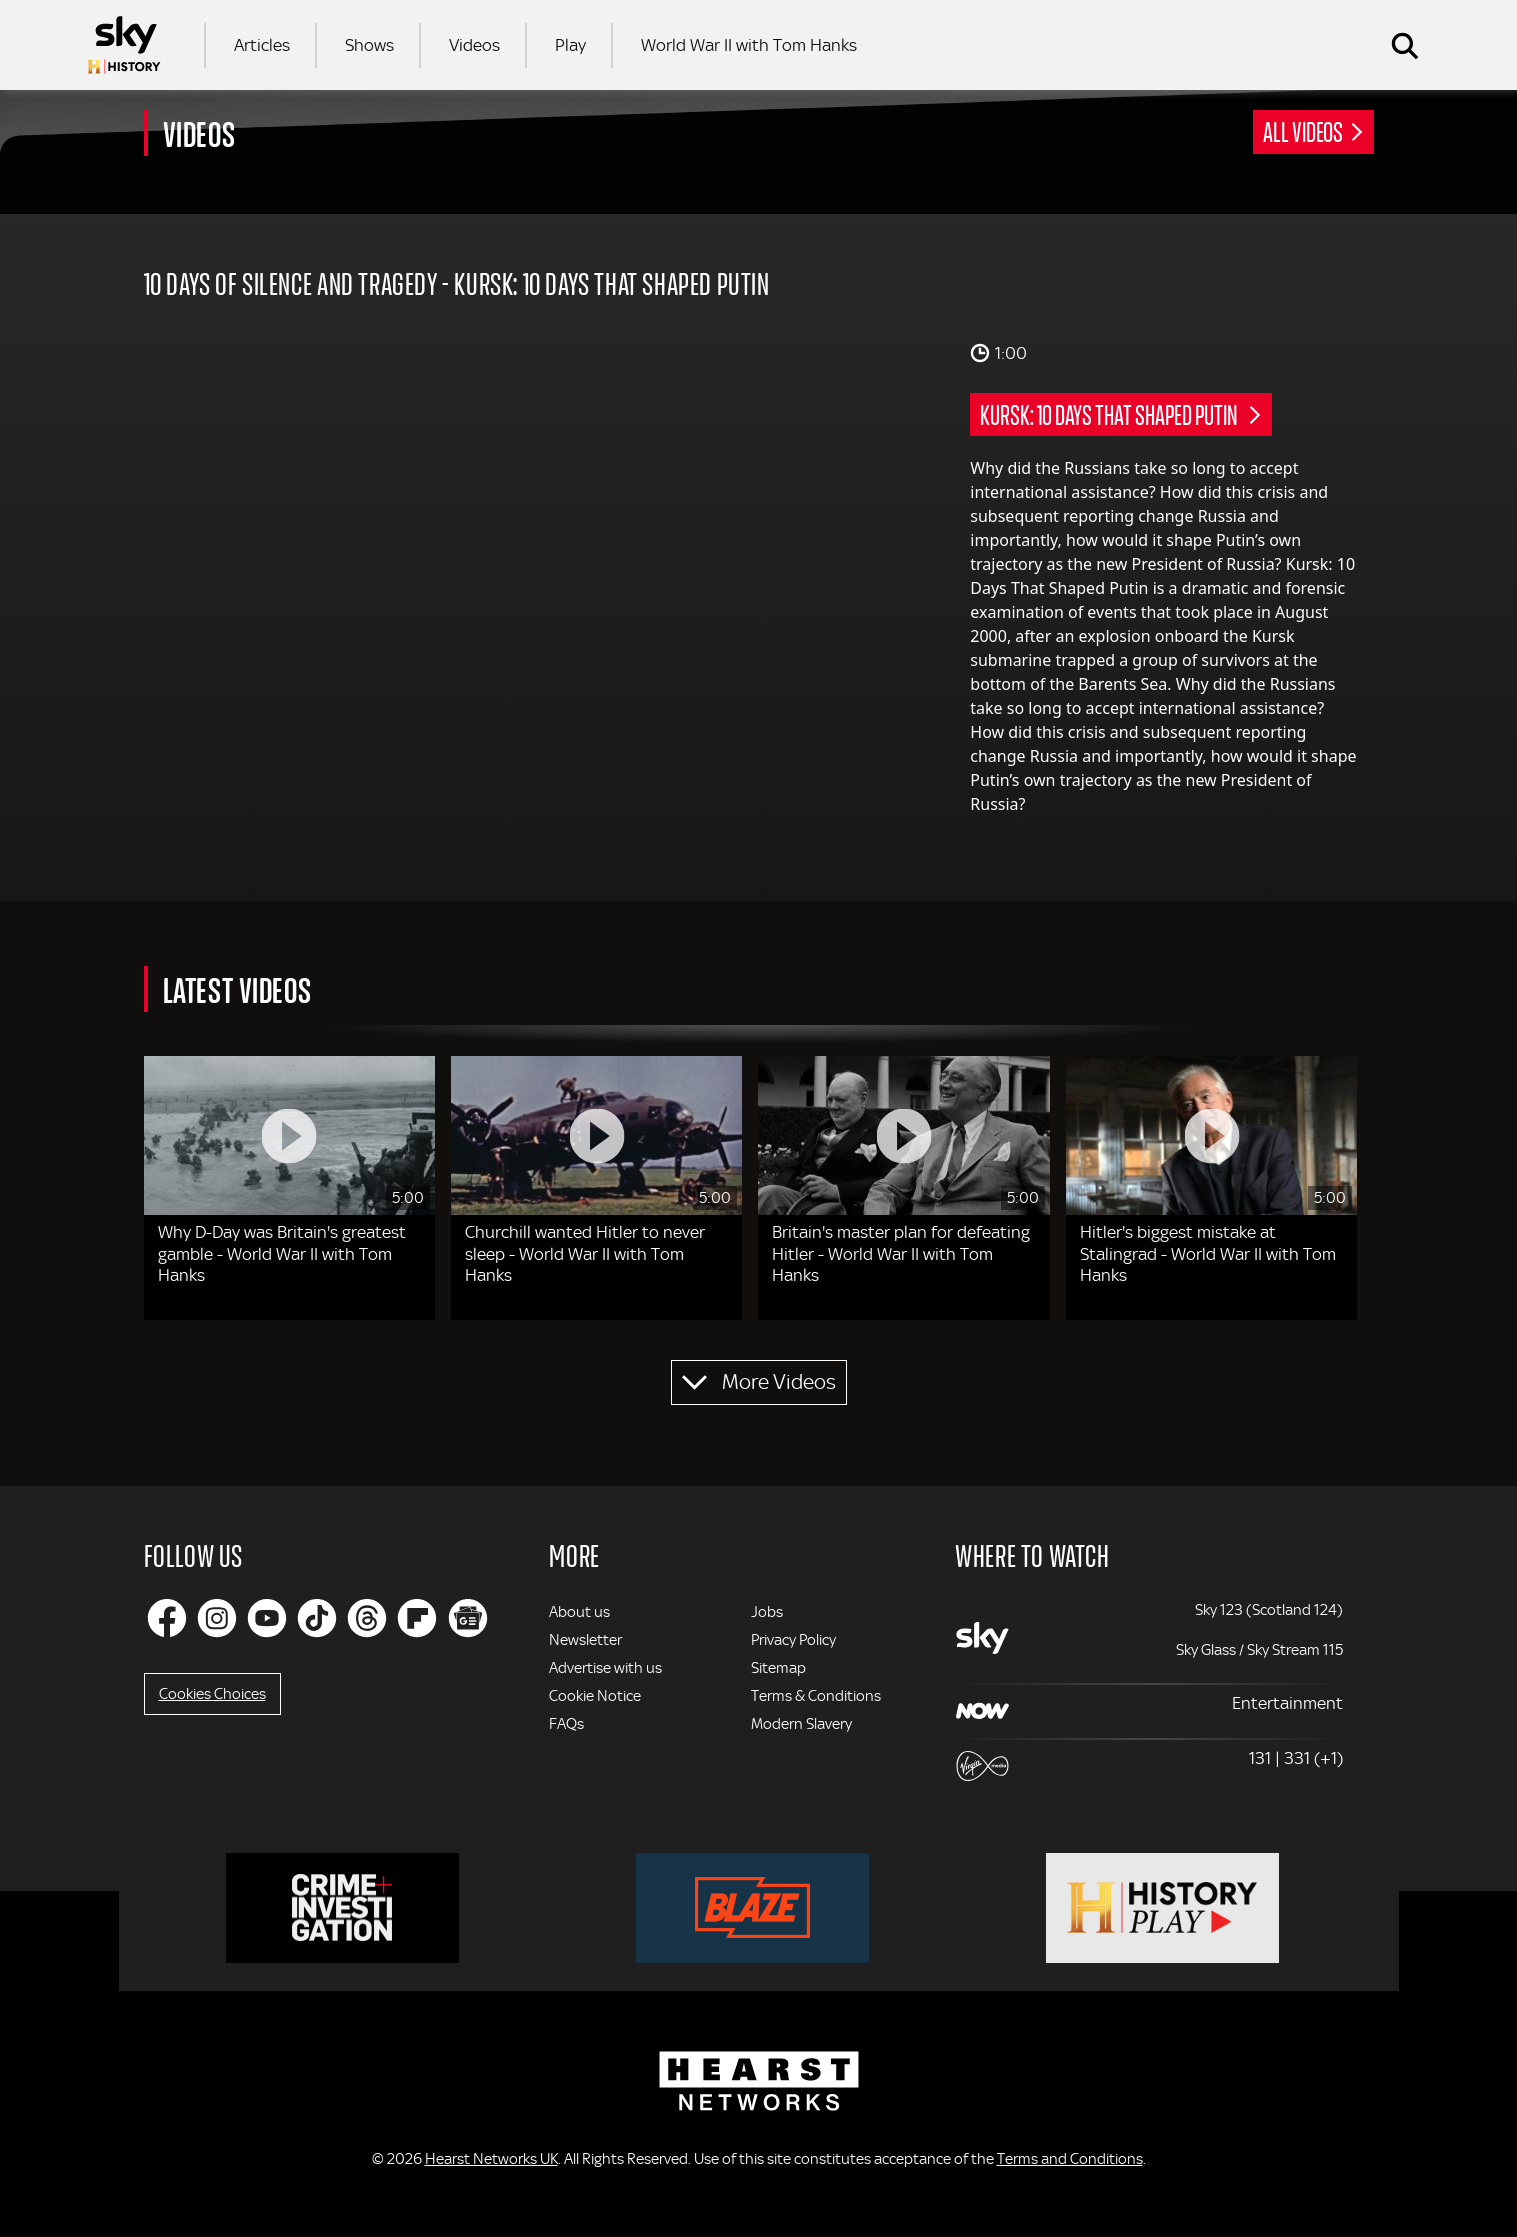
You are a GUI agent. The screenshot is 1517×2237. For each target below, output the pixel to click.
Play (570, 45)
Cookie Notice (595, 1696)
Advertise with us (605, 1668)
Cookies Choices (212, 1694)
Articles (262, 45)
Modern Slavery (801, 1724)
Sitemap (778, 1668)
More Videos (779, 1382)
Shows (369, 45)
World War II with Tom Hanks (749, 45)
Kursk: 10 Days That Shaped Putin (1110, 414)
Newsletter (585, 1640)
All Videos (1303, 131)
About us (579, 1612)
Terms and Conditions (1070, 2159)
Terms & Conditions (816, 1696)
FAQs (566, 1724)
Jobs (767, 1612)
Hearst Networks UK (491, 2159)
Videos (474, 45)
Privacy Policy (793, 1640)
